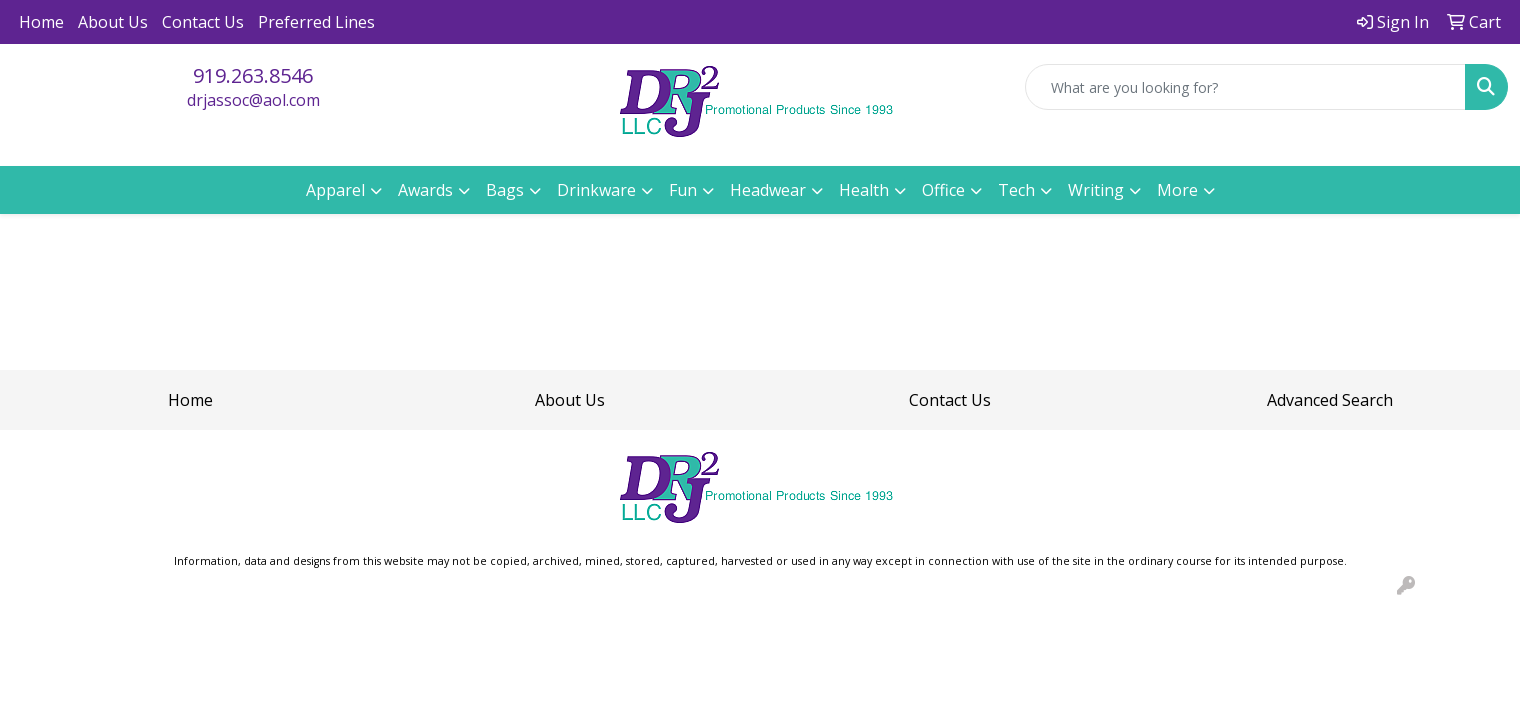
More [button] (1177, 190)
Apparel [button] (335, 190)
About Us (113, 22)
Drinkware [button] (596, 190)
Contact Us (203, 22)
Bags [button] (505, 190)
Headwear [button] (768, 190)
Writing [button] (1096, 190)
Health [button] (864, 190)
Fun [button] (683, 190)
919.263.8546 (253, 75)
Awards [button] (425, 190)
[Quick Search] (1245, 87)
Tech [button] (1016, 190)
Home (41, 22)
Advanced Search (1330, 400)
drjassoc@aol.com (253, 100)
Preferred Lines (316, 22)
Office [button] (943, 190)
